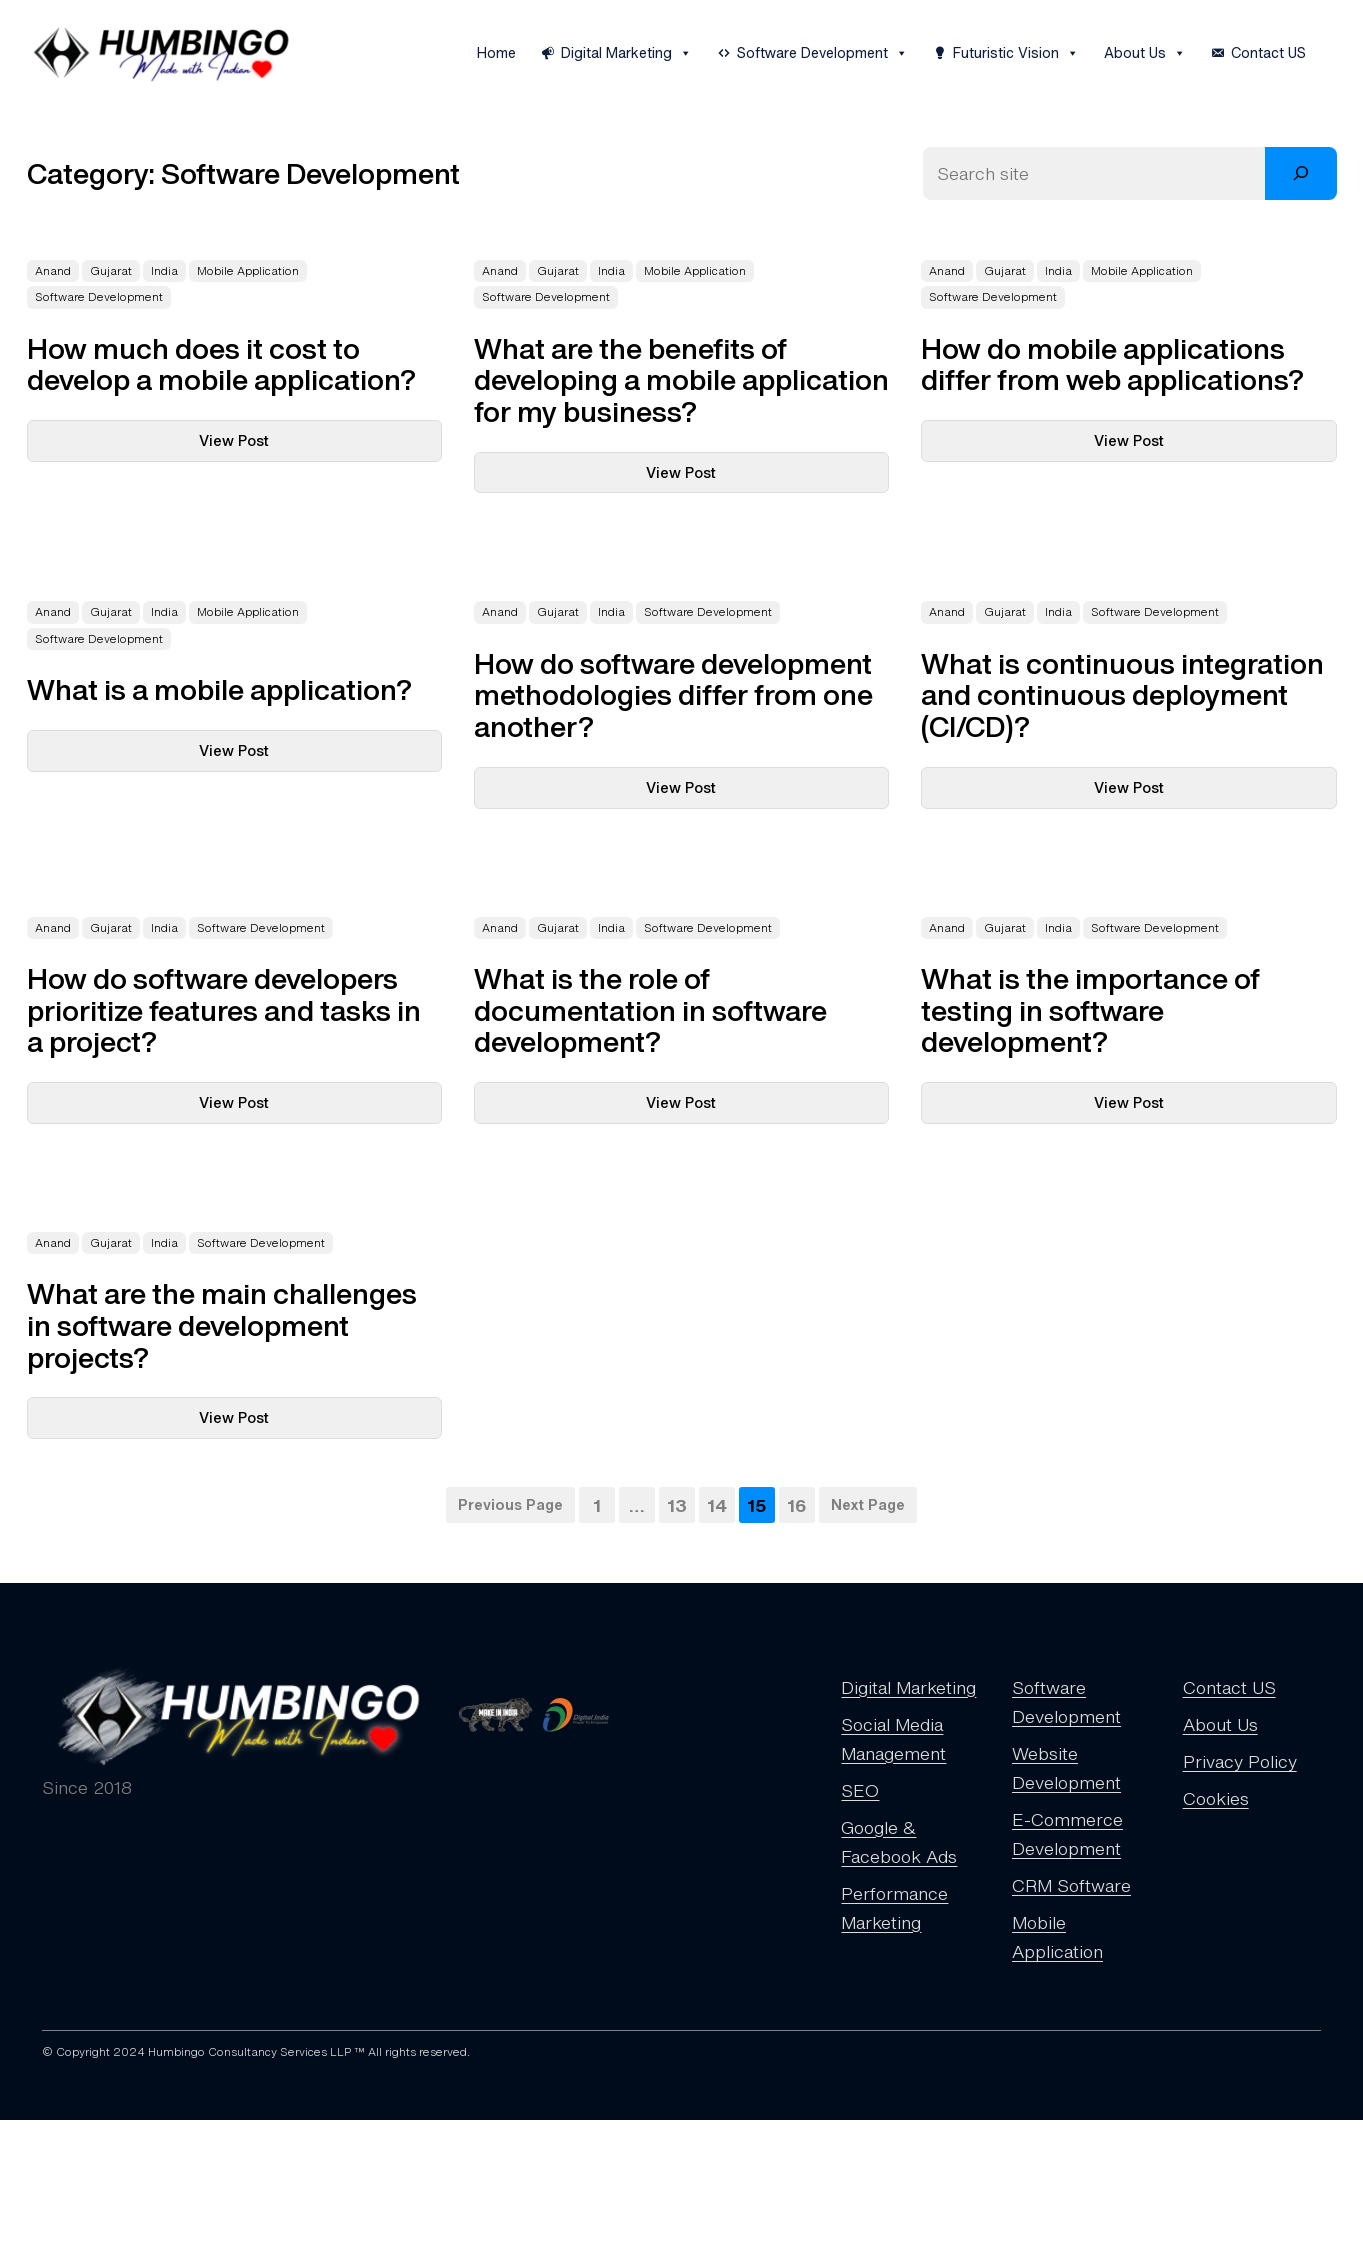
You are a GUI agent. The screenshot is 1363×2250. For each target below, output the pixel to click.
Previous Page (510, 1504)
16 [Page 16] (797, 1505)
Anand (53, 271)
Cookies (1216, 1798)
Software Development (822, 53)
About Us (1145, 53)
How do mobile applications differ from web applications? (1112, 364)
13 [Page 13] (677, 1505)
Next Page (868, 1504)
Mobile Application (248, 271)
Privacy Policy (1240, 1761)
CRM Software (1071, 1885)
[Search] (1301, 173)
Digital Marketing (626, 53)
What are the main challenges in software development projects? (222, 1325)
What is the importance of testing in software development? (1090, 1010)
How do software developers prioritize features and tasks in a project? (224, 1010)
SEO (860, 1790)
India (164, 271)
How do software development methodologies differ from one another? (673, 695)
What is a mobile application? (219, 690)
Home (496, 52)
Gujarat (111, 271)
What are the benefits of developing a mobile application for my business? (681, 380)
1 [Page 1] (597, 1505)
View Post (277, 445)
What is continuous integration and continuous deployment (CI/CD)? (1122, 695)
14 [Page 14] (717, 1505)
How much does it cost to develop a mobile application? (221, 364)
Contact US (1268, 52)
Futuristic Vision (1016, 53)
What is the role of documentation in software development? (650, 1010)
